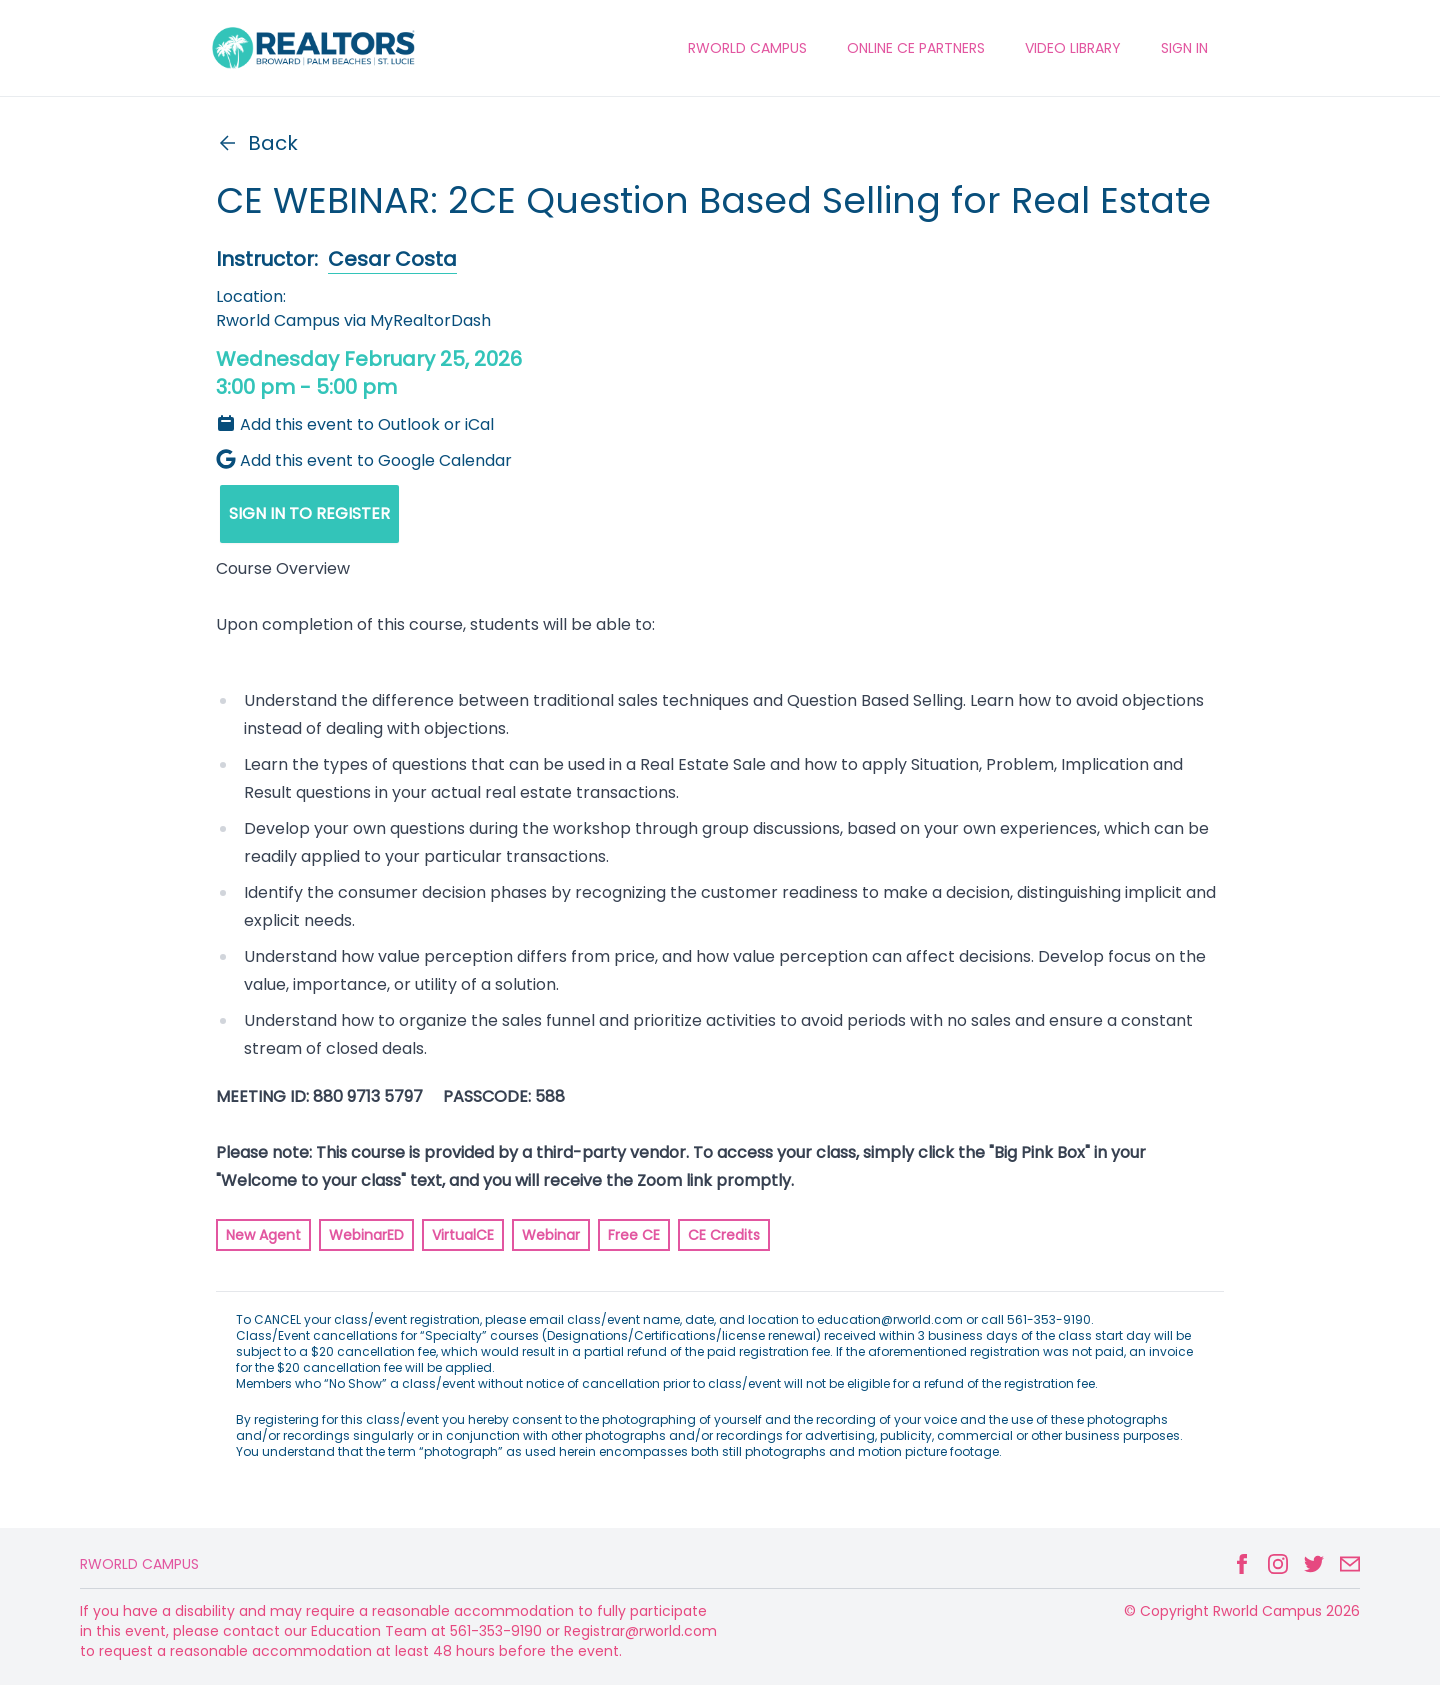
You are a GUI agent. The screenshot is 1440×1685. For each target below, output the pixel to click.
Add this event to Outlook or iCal (355, 424)
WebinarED (366, 1235)
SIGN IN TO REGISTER (309, 513)
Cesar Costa (392, 259)
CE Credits (724, 1235)
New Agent (263, 1235)
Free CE (634, 1235)
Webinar (551, 1235)
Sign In (1184, 48)
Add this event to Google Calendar (364, 460)
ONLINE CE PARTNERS (916, 48)
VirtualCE (463, 1235)
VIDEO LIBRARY (1073, 48)
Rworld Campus (139, 1564)
